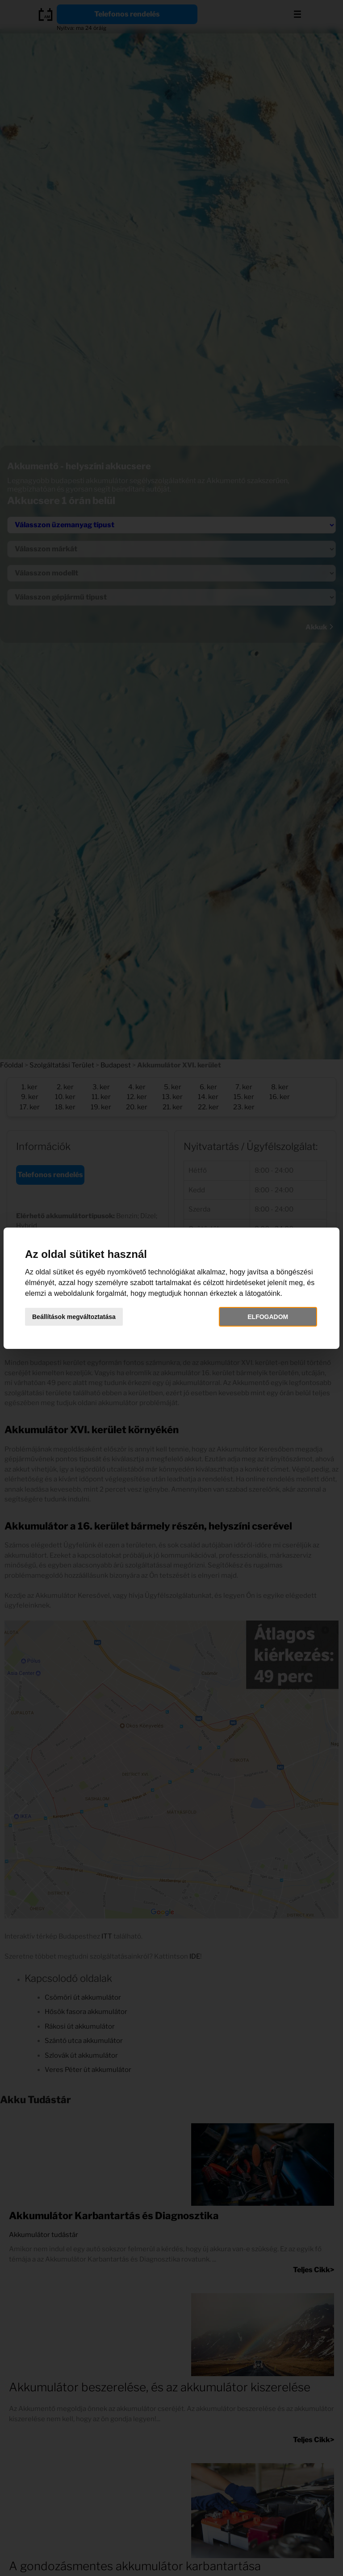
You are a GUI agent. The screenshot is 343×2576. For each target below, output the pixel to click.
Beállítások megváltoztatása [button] (74, 1316)
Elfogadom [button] (267, 1316)
